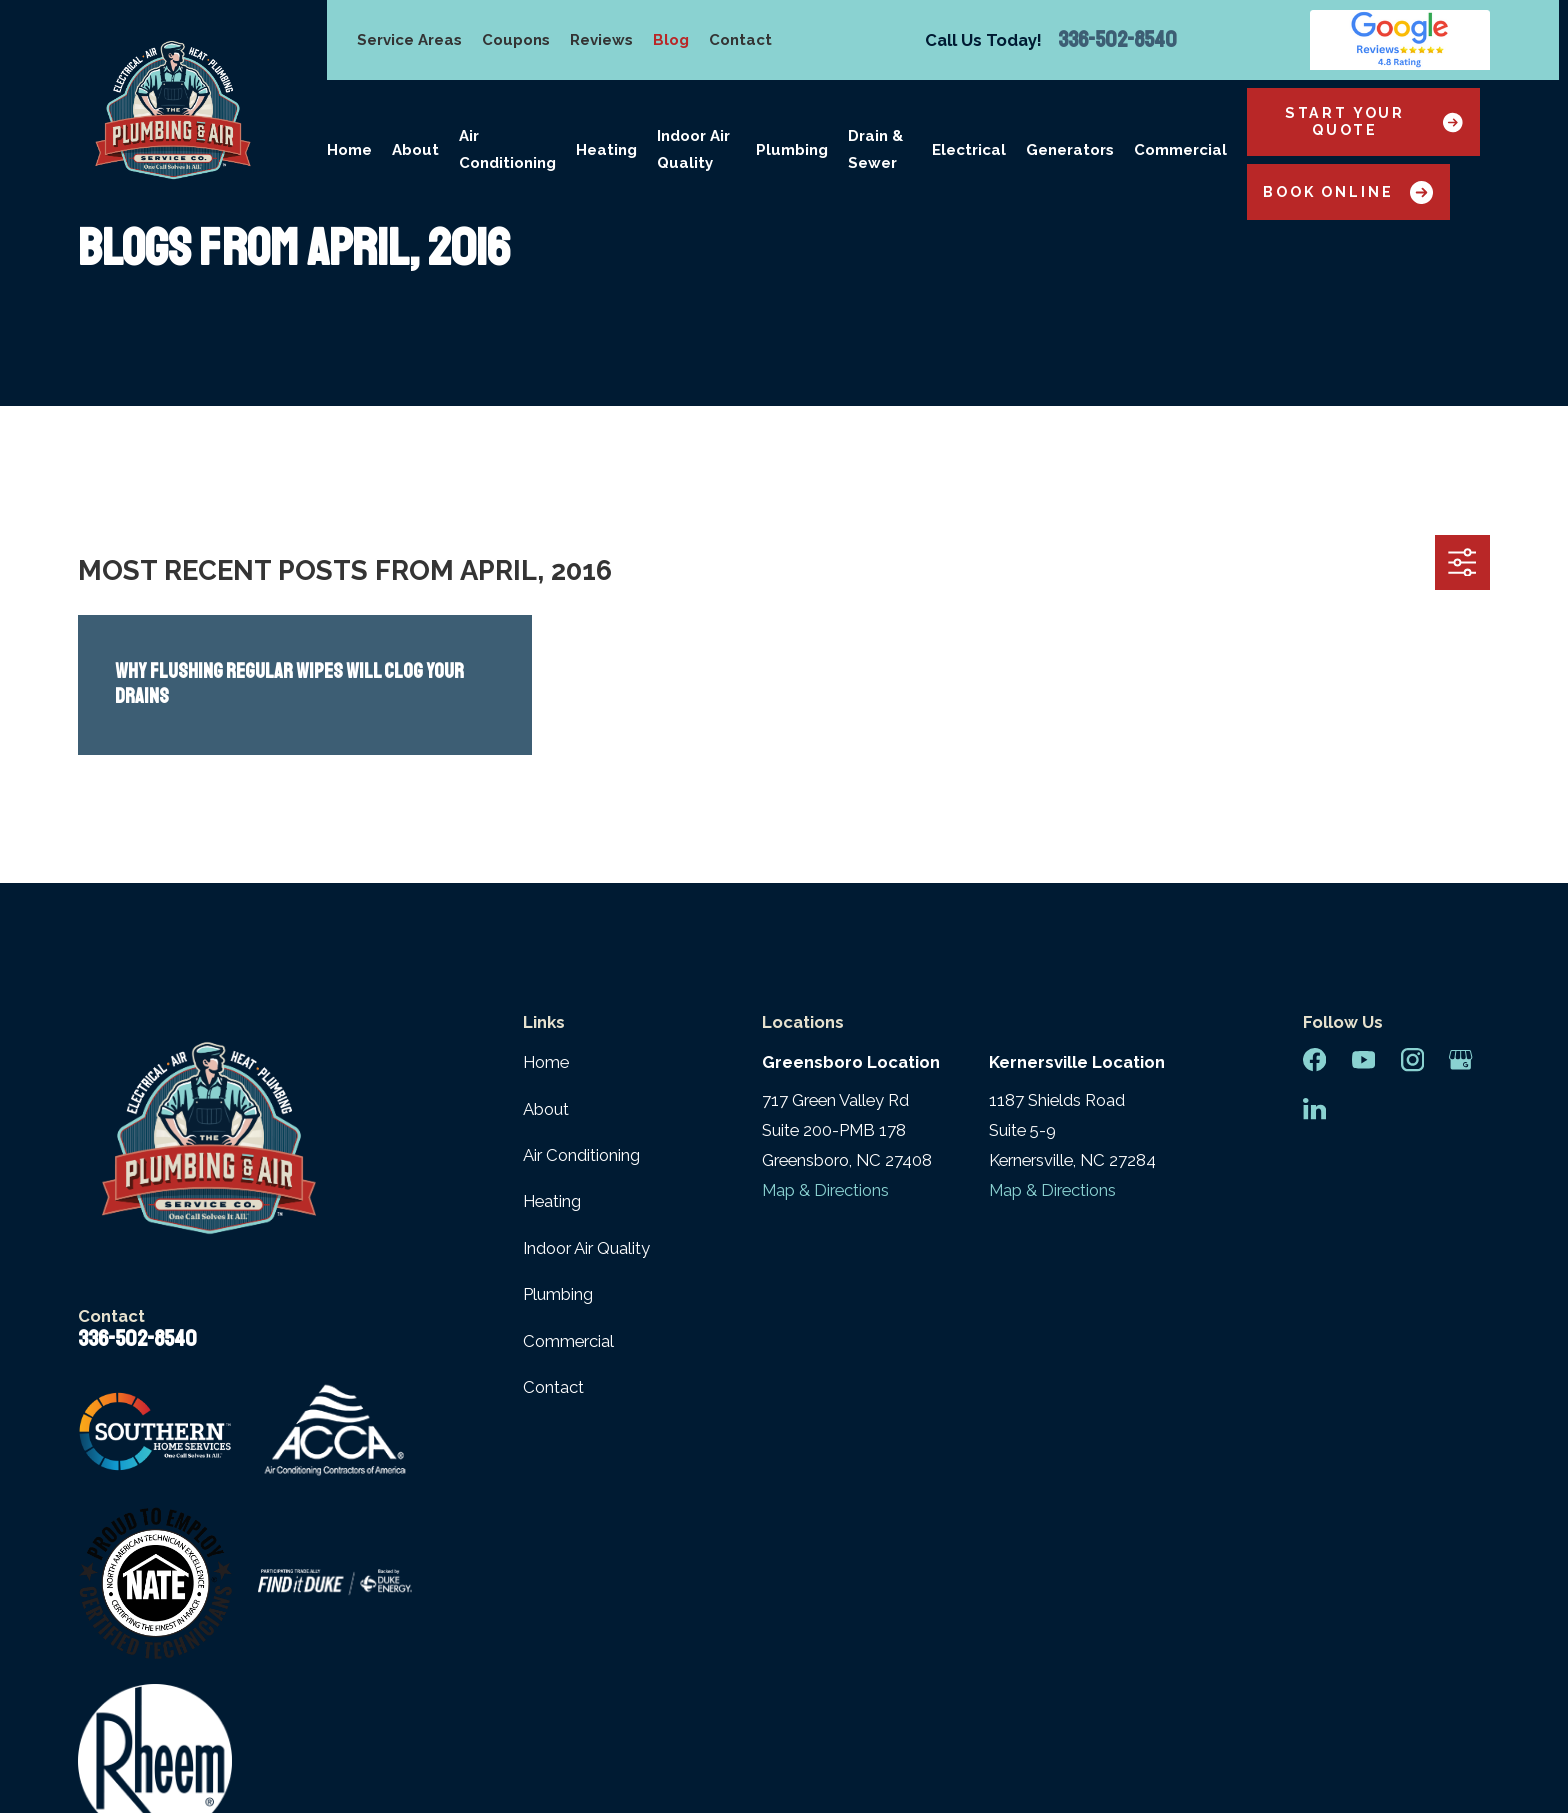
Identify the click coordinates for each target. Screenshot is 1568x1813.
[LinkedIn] (1314, 1108)
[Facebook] (1314, 1059)
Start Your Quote (1374, 121)
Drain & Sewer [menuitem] (875, 149)
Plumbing (558, 1294)
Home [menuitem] (349, 150)
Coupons (516, 40)
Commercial (568, 1341)
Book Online (1348, 192)
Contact (740, 40)
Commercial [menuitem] (1180, 150)
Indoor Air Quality (586, 1248)
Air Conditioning (581, 1155)
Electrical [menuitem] (969, 150)
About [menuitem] (415, 150)
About (546, 1109)
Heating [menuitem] (606, 150)
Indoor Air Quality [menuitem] (693, 149)
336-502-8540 (1117, 40)
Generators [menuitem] (1070, 150)
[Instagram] (1412, 1059)
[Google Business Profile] (1460, 1059)
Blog (671, 40)
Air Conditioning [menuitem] (507, 149)
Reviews (601, 40)
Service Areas (409, 40)
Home (546, 1062)
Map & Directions (825, 1190)
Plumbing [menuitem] (792, 150)
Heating (552, 1201)
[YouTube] (1363, 1059)
